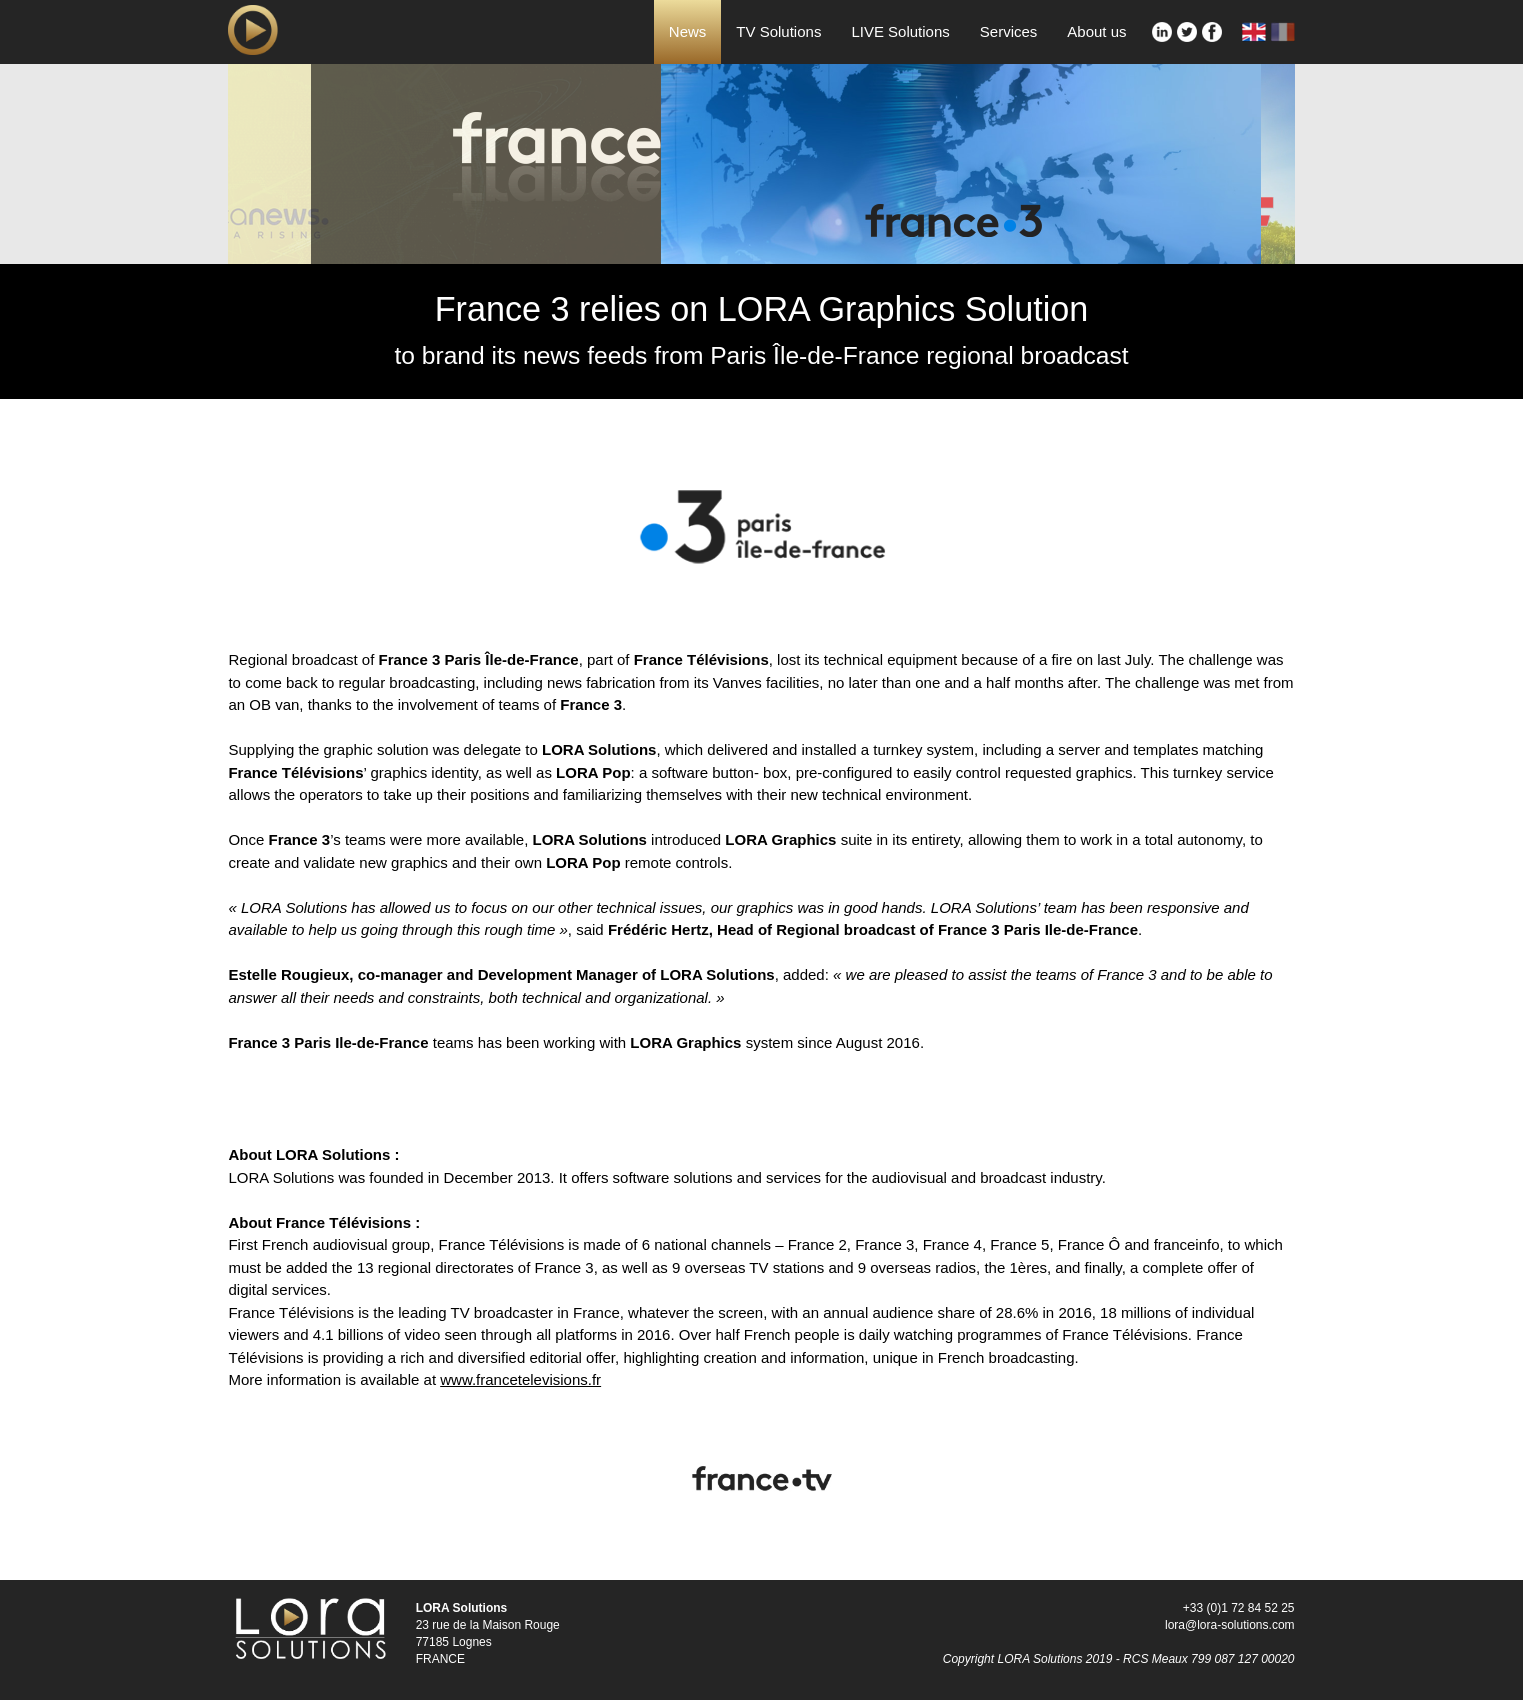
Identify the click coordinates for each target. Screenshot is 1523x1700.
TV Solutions (778, 31)
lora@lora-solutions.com (1230, 1625)
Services (1009, 31)
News (688, 31)
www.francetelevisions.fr (520, 1379)
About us (1096, 31)
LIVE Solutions (900, 31)
